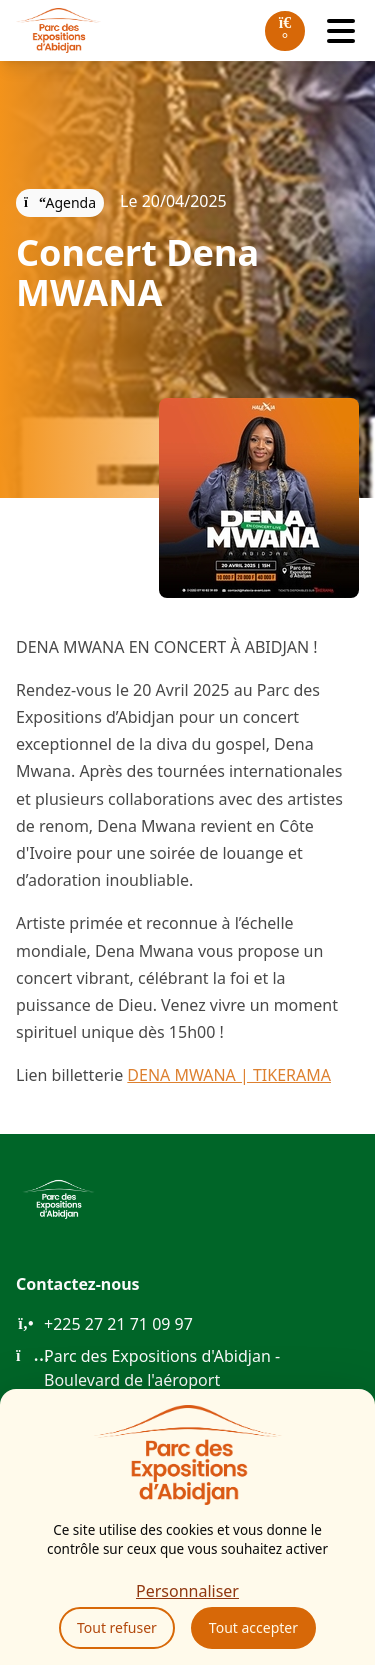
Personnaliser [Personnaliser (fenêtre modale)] (187, 1591)
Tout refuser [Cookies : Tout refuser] (117, 1627)
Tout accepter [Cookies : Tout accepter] (253, 1627)
